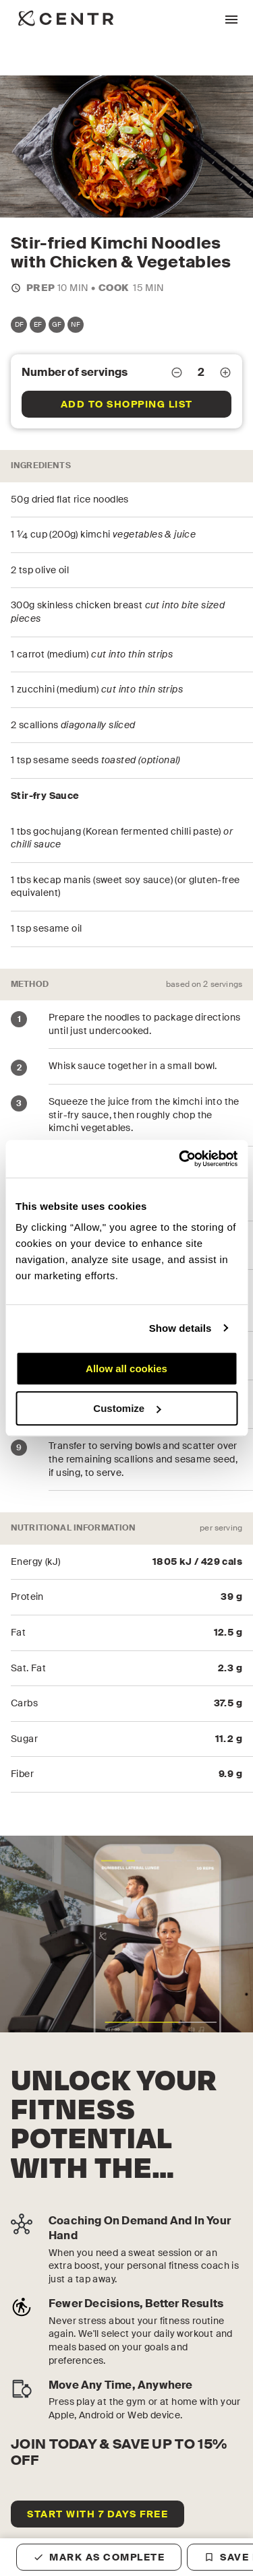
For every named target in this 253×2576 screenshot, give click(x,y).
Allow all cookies (126, 1368)
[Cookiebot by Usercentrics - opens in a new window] (180, 1158)
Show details (180, 1328)
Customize (127, 1408)
